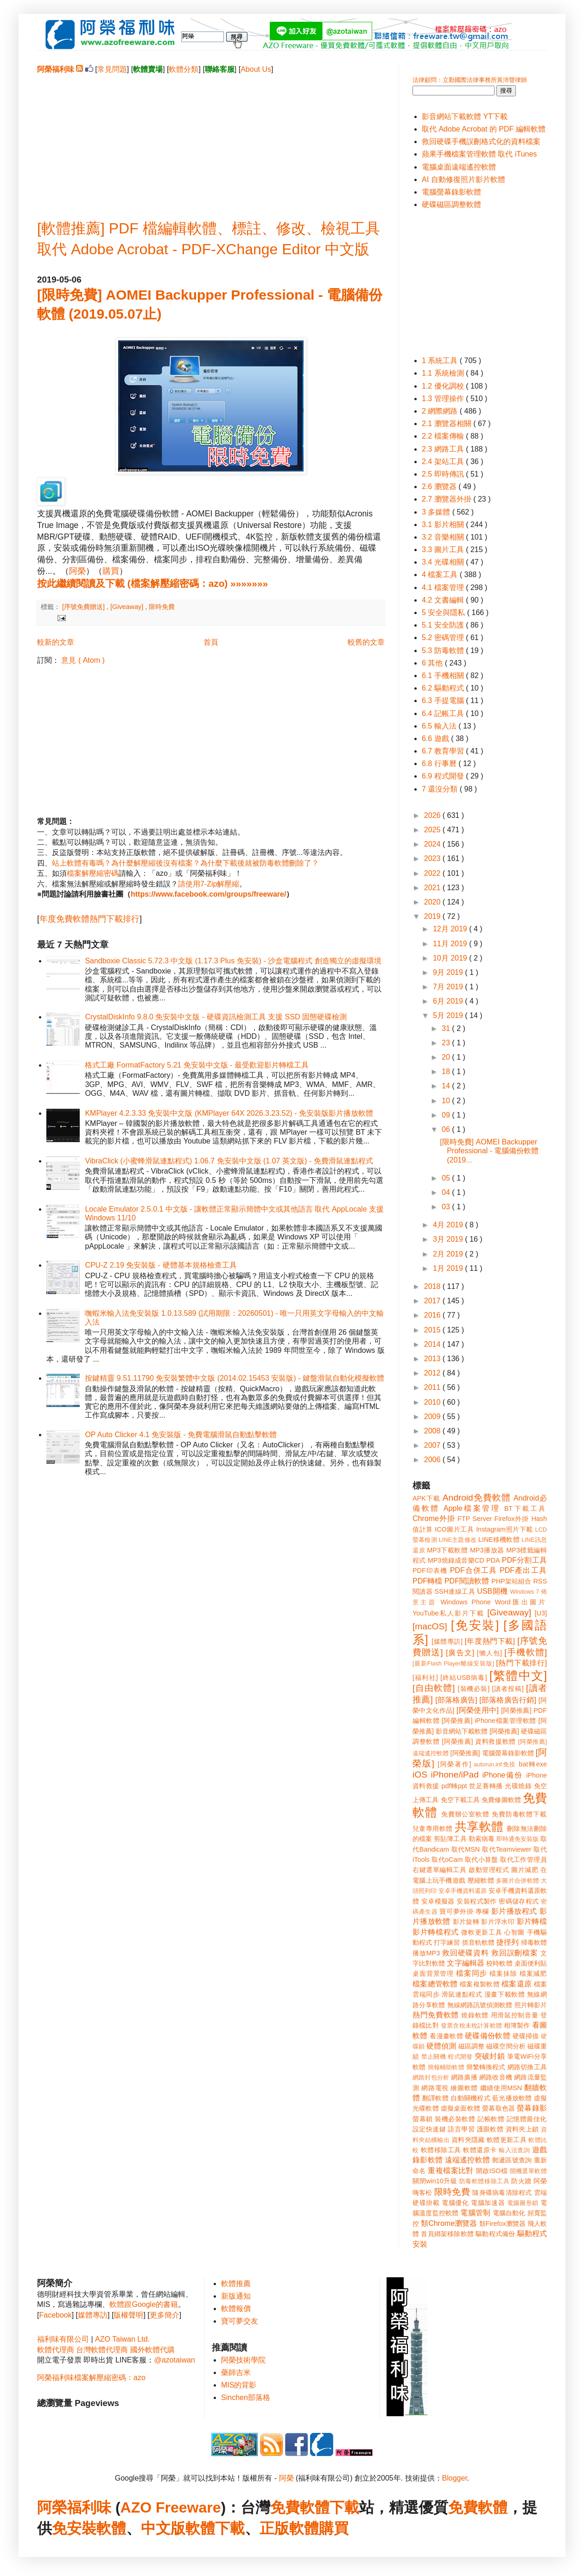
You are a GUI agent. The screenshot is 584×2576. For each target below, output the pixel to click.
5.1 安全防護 (444, 625)
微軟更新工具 (481, 1932)
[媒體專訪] (447, 1641)
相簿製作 (517, 2025)
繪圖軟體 (464, 2088)
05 (447, 1178)
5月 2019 (449, 1015)
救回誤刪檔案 (514, 1953)
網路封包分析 (431, 2077)
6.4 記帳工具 (444, 713)
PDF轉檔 (427, 1581)
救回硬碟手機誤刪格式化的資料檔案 (481, 141)
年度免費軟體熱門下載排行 (89, 919)
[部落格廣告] (456, 1700)
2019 (433, 916)
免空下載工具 (460, 1799)
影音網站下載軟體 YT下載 (465, 116)
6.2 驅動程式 (444, 688)
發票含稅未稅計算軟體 (471, 2025)
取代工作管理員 (523, 1859)
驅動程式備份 (495, 2233)
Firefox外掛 (512, 1518)
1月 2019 (449, 1268)
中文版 (163, 2528)
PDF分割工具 (524, 1560)
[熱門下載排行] (521, 1663)
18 (447, 1071)
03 (447, 1207)
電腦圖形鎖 (523, 2202)
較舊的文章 (366, 642)
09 (447, 1115)
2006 (433, 1460)
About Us (256, 69)
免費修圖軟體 (501, 1799)
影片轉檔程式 (436, 1932)
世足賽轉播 (486, 1786)
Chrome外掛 (434, 1518)
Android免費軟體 (477, 1497)
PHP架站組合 (511, 1581)
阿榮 (77, 571)
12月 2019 (451, 929)
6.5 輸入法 (440, 726)
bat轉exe (533, 1764)
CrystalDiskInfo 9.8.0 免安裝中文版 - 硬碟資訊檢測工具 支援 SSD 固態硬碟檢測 (216, 1017)
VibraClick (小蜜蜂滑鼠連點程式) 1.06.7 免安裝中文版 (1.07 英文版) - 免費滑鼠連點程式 (229, 1161)
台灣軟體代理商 (102, 2350)
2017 (433, 1301)
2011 (433, 1387)
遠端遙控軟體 (467, 2160)
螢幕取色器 (498, 2108)
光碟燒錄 (518, 1786)
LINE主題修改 (458, 1539)
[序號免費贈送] (84, 606)
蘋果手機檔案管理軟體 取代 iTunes (479, 154)
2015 (433, 1330)
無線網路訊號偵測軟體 (480, 2005)
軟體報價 (236, 2308)
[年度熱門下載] (489, 1641)
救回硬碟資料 (465, 1953)
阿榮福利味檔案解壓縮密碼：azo (91, 2377)
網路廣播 (464, 2077)
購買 (110, 571)
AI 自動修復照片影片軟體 (463, 179)
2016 (433, 1315)
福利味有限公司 (63, 2339)
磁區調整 (471, 2046)
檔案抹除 (503, 1973)
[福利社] (425, 1677)
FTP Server (474, 1518)
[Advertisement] (211, 139)
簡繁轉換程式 (486, 2067)
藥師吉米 (236, 2372)
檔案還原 (516, 1984)
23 (447, 1043)
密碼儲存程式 (519, 1901)
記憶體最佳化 (527, 2119)
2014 (433, 1344)
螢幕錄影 (532, 2108)
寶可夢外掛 (456, 1911)
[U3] (541, 1613)
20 (447, 1057)
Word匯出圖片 (521, 1602)
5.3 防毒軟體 (444, 650)
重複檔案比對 (451, 2170)
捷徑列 (507, 1942)
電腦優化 (455, 2202)
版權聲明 (128, 2315)
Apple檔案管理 (472, 1508)
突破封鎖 (490, 2056)
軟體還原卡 (479, 2150)
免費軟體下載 (314, 2507)
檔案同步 (471, 1973)
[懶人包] (489, 1653)
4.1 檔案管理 (444, 587)
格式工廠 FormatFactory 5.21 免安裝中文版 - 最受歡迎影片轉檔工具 (197, 1065)
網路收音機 (495, 2077)
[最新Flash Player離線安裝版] (453, 1663)
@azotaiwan (174, 2360)
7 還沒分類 (441, 789)
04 (447, 1192)
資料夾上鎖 (522, 2129)
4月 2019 (449, 1225)
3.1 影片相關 (444, 524)
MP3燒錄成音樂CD (456, 1560)
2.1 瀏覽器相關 (447, 423)
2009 (433, 1416)
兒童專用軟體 (432, 1828)
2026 (433, 815)
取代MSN (465, 1849)
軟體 (111, 2528)
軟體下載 (215, 2528)
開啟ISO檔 (492, 2170)
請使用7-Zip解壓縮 (208, 884)
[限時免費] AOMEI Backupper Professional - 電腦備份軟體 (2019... (489, 1150)
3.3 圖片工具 (444, 549)
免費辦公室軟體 (465, 1814)
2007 (433, 1445)
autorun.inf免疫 (495, 1764)
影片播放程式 (514, 1911)
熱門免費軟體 (436, 2015)
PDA (493, 1560)
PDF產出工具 (523, 1570)
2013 (433, 1359)
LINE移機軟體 (499, 1539)
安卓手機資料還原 (462, 1890)
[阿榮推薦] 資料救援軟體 (479, 1741)
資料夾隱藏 (468, 2139)
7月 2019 (449, 987)
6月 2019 (449, 1001)
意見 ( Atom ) (82, 660)
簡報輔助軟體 (446, 2067)
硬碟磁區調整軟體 (451, 204)
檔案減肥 (533, 1973)
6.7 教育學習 (444, 751)
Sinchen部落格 (245, 2397)
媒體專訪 (93, 2315)
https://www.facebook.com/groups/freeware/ (208, 894)
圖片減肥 (524, 1869)
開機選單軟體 (528, 2171)
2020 (433, 902)
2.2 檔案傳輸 (444, 436)
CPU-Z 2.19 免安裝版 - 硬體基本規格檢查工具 (160, 1265)
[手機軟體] (525, 1652)
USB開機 (492, 1591)
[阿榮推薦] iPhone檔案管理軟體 (489, 1720)
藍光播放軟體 (512, 2098)
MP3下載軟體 (447, 1550)
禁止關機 (433, 2056)
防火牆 (521, 2181)
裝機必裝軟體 (455, 2119)
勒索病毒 (482, 1838)
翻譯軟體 (435, 2098)
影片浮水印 (497, 1921)
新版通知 (236, 2296)
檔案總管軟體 (435, 1984)
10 (447, 1101)
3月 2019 (449, 1239)
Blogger (454, 2478)
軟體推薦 (236, 2283)
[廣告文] (460, 1653)
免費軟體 (478, 2507)
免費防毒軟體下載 (519, 1814)
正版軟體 (289, 2528)
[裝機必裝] (474, 1688)
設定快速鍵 (429, 2129)
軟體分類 (183, 69)
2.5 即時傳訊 (444, 474)
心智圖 (514, 1932)
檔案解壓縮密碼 (93, 873)
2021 (433, 888)
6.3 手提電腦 (444, 700)
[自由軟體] (434, 1688)
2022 (433, 873)
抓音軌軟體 (478, 1942)
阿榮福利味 (74, 2507)
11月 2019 (451, 944)
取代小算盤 (481, 1859)
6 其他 (433, 663)
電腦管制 (475, 2213)
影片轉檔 (532, 1921)
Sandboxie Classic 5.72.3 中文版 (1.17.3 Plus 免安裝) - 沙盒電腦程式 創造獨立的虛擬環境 (233, 961)
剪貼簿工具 (450, 1838)
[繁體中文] (518, 1675)
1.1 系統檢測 (444, 373)
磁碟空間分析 (506, 2046)
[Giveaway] (127, 606)
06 (447, 1129)
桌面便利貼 (530, 1963)
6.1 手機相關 (444, 675)
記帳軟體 (490, 2119)
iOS (420, 1774)
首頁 (210, 642)
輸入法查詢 (514, 2150)
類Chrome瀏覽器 (449, 2223)
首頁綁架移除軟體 (447, 2233)
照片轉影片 (530, 2005)
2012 (433, 1373)
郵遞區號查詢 (512, 2160)
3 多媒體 (437, 512)
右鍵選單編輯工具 (440, 1869)
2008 (433, 1431)
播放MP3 (426, 1953)
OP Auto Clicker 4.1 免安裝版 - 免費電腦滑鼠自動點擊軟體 (181, 1435)
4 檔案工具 (441, 574)
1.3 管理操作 (444, 398)
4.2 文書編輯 (444, 600)
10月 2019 (451, 958)
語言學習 (461, 2129)
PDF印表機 (430, 1570)
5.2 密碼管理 (444, 637)
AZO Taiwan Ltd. (122, 2339)
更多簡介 (164, 2315)
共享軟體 (479, 1826)
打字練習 (447, 1942)
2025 (433, 830)
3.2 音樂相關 (444, 537)
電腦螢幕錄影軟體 (451, 192)
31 (447, 1028)
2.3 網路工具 (444, 449)
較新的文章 (55, 642)
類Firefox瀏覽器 (502, 2223)
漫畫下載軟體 (504, 1994)
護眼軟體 (490, 2129)
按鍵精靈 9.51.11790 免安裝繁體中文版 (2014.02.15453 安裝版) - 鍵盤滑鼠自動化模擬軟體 (234, 1378)
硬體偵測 (441, 2046)
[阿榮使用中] (478, 1710)
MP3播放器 (487, 1550)
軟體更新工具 (507, 2139)
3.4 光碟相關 (444, 562)
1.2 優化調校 (444, 386)
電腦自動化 (509, 2213)
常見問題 (112, 69)
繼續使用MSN (501, 2088)
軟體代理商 (55, 2350)
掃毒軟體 (534, 1942)
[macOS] (430, 1626)
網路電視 (435, 2088)
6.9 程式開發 (444, 776)
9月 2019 (449, 972)
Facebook (55, 2315)
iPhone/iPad (454, 1774)
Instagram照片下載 (504, 1529)
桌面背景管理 (433, 1973)
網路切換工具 (527, 2067)
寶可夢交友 (239, 2321)
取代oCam (447, 1859)
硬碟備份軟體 (487, 2036)
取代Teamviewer (506, 1849)
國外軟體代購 (152, 2350)
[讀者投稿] (508, 1688)
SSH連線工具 (454, 1591)
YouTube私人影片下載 (448, 1613)
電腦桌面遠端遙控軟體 (459, 167)
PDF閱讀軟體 (466, 1581)
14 (447, 1086)
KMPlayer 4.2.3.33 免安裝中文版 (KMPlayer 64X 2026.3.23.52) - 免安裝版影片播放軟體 (229, 1113)
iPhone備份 (502, 1775)
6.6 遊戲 (436, 738)
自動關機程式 (470, 2098)
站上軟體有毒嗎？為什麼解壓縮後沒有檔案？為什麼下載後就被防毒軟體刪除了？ (185, 863)
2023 (433, 858)
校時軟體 (499, 1963)
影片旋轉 (466, 1921)
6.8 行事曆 (440, 763)
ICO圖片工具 (454, 1529)
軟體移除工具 (441, 2150)
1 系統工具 (441, 360)
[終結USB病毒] (463, 1677)
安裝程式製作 (476, 1901)
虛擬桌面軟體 (460, 2108)
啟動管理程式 (489, 1869)
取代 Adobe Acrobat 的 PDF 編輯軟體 (484, 129)
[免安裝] (475, 1625)
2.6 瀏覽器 (440, 486)
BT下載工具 (525, 1508)
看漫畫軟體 (446, 2036)
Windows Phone (466, 1602)
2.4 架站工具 (444, 461)
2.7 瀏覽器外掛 (447, 499)
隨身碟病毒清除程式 (502, 2192)
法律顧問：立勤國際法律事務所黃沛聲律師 (470, 79)
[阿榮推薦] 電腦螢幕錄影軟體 (492, 1753)
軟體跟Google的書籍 (143, 2304)
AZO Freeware (171, 2507)
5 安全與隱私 (444, 612)
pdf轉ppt (454, 1786)
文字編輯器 (465, 1963)
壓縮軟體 (481, 1880)
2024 (433, 844)
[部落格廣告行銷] (507, 1700)
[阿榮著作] (454, 1764)
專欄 (482, 1911)
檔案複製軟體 (480, 1984)
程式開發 (460, 2056)
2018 (433, 1286)
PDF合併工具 (473, 1570)
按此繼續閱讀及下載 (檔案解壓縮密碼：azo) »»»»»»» (152, 583)
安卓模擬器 (438, 1901)
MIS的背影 (238, 2385)
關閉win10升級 (435, 2181)
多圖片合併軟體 (517, 1880)
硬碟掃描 (526, 2036)
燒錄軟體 (475, 2015)
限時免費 (162, 606)
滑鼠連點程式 (462, 1994)
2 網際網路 (441, 411)
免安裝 (74, 2528)
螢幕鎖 (423, 2119)
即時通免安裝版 (517, 1838)
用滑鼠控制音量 (515, 2015)
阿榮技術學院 (243, 2360)
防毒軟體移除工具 (484, 2181)
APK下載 (426, 1498)
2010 (433, 1402)
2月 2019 (449, 1254)
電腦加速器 (488, 2202)
